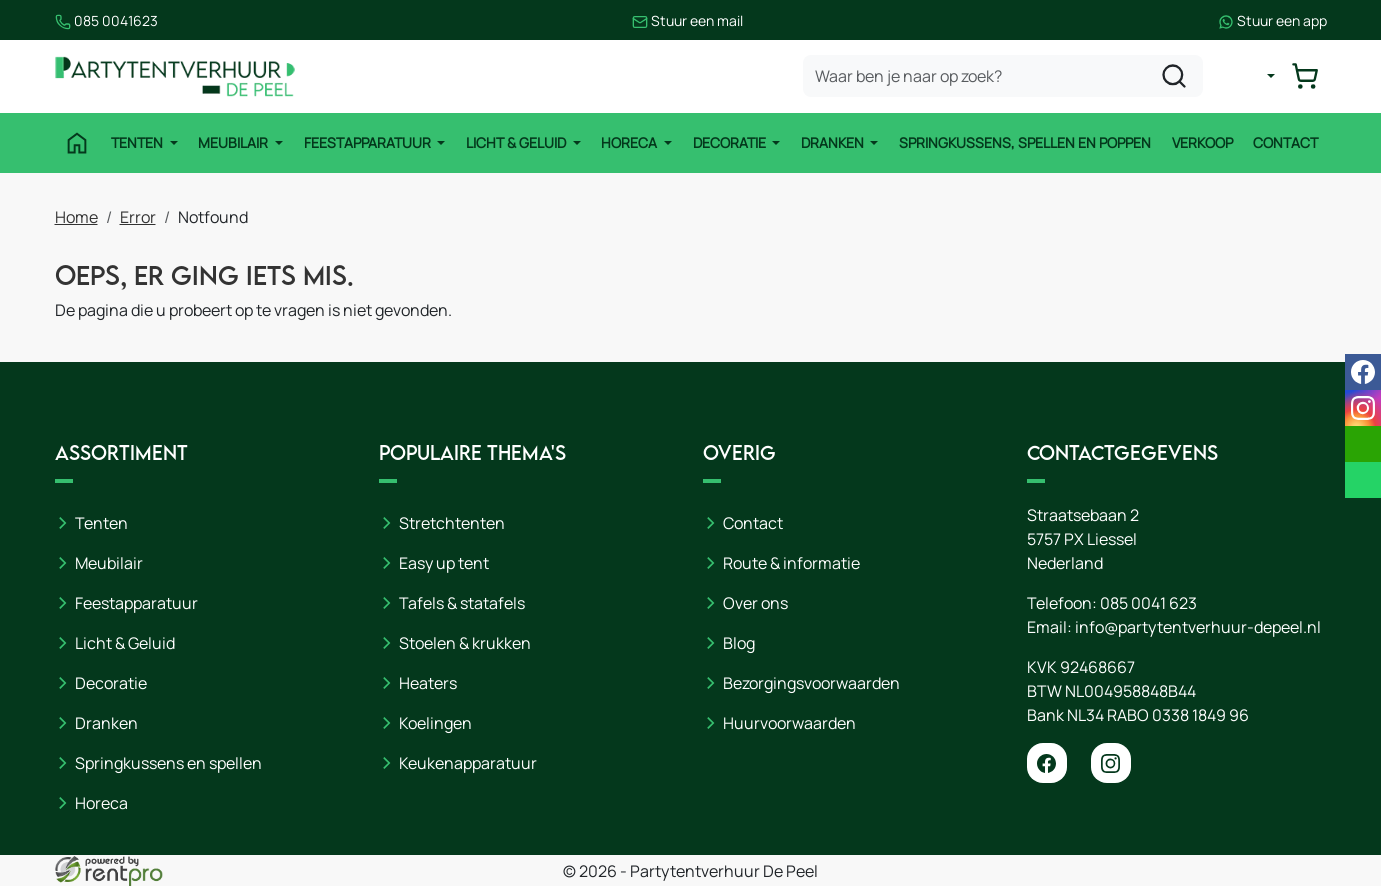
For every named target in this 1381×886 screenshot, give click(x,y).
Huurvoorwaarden (789, 723)
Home (76, 217)
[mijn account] (1255, 76)
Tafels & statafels (462, 603)
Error (138, 217)
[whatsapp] (1363, 480)
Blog (739, 643)
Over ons (755, 603)
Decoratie (731, 142)
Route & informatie (791, 563)
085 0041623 (106, 20)
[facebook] (1047, 763)
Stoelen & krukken (465, 643)
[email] (1363, 444)
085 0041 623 (1148, 603)
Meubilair (234, 142)
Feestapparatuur (369, 142)
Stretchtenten (452, 523)
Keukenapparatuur (468, 763)
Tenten (138, 142)
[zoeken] (1174, 76)
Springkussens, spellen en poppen (1025, 142)
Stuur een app (1272, 20)
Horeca (630, 142)
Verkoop (1202, 142)
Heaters (428, 683)
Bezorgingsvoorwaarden (811, 683)
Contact (1285, 142)
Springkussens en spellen (168, 763)
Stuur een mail (687, 20)
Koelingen (435, 723)
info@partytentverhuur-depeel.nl (1198, 627)
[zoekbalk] (1003, 76)
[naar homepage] (175, 76)
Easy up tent (444, 563)
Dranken (834, 142)
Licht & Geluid (517, 142)
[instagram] (1111, 763)
